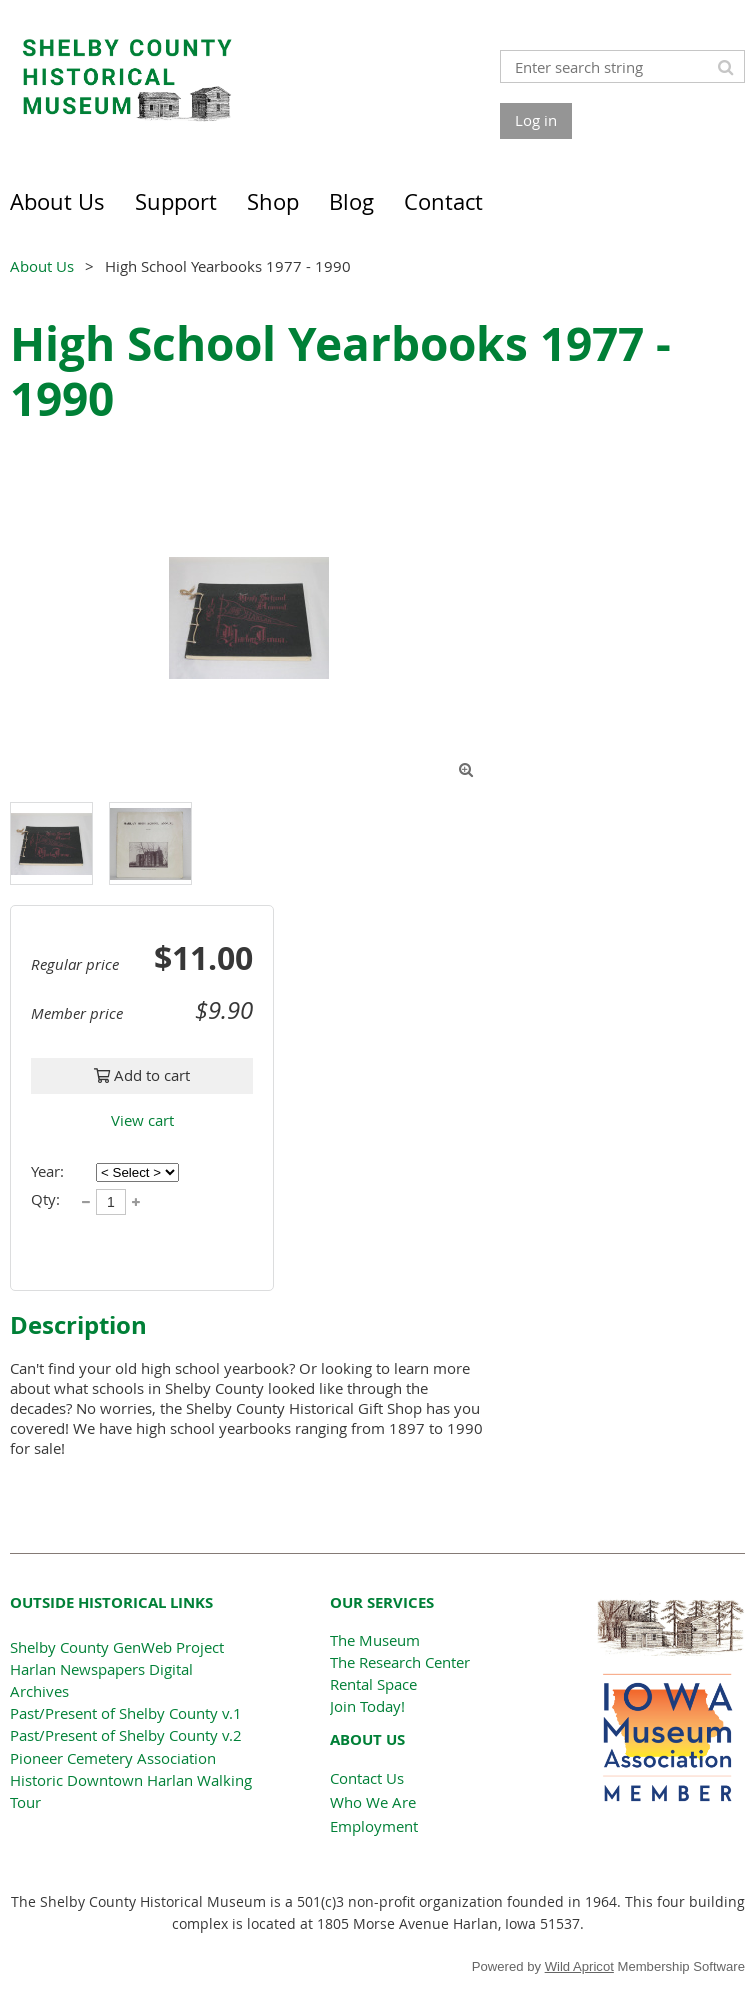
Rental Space (373, 1684)
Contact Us (367, 1778)
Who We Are (373, 1802)
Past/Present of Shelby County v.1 (126, 1713)
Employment (374, 1826)
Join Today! (367, 1706)
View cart (142, 1120)
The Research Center (400, 1662)
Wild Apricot (579, 1966)
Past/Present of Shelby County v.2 (126, 1735)
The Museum (375, 1640)
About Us (42, 266)
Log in (536, 120)
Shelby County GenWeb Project (117, 1647)
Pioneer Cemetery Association (113, 1758)
